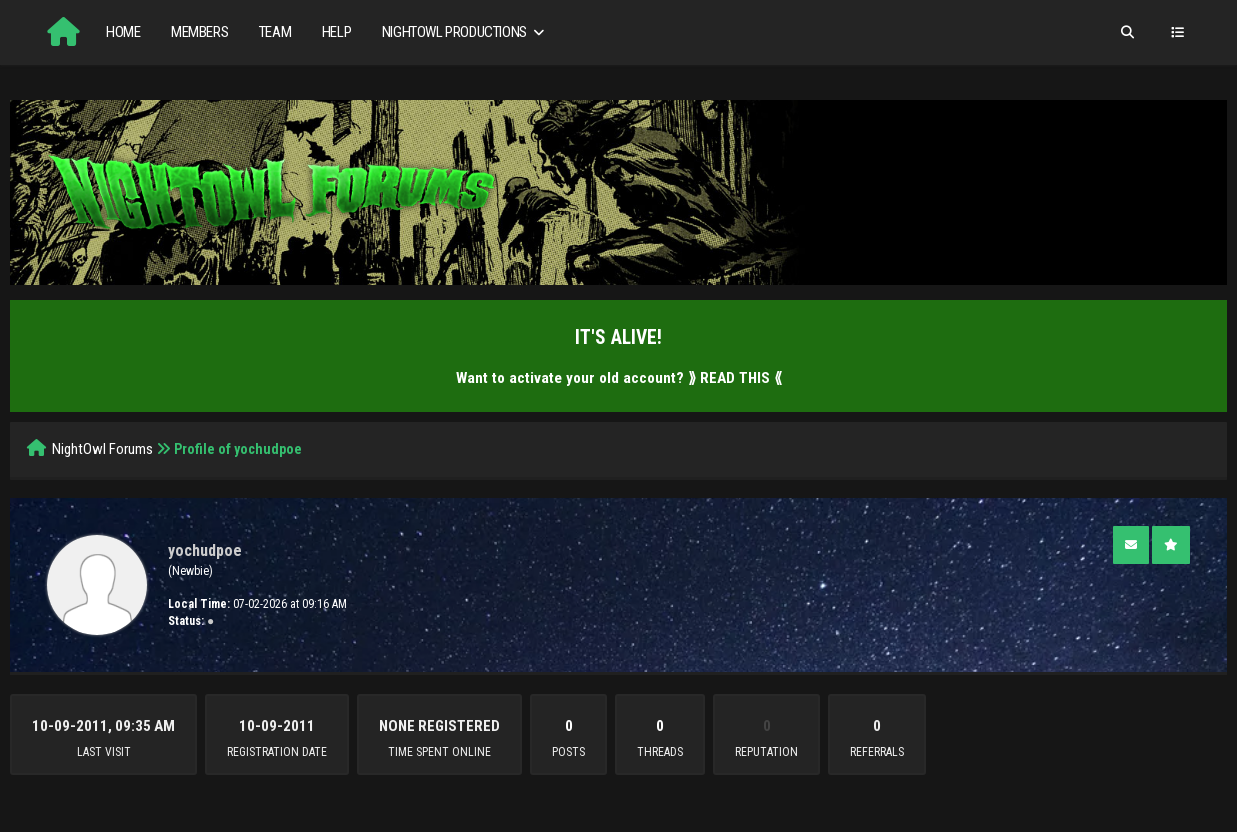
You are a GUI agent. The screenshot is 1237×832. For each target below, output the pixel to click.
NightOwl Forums (102, 449)
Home (123, 32)
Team (275, 32)
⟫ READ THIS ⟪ (735, 378)
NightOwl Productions (465, 32)
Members (199, 32)
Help (336, 32)
